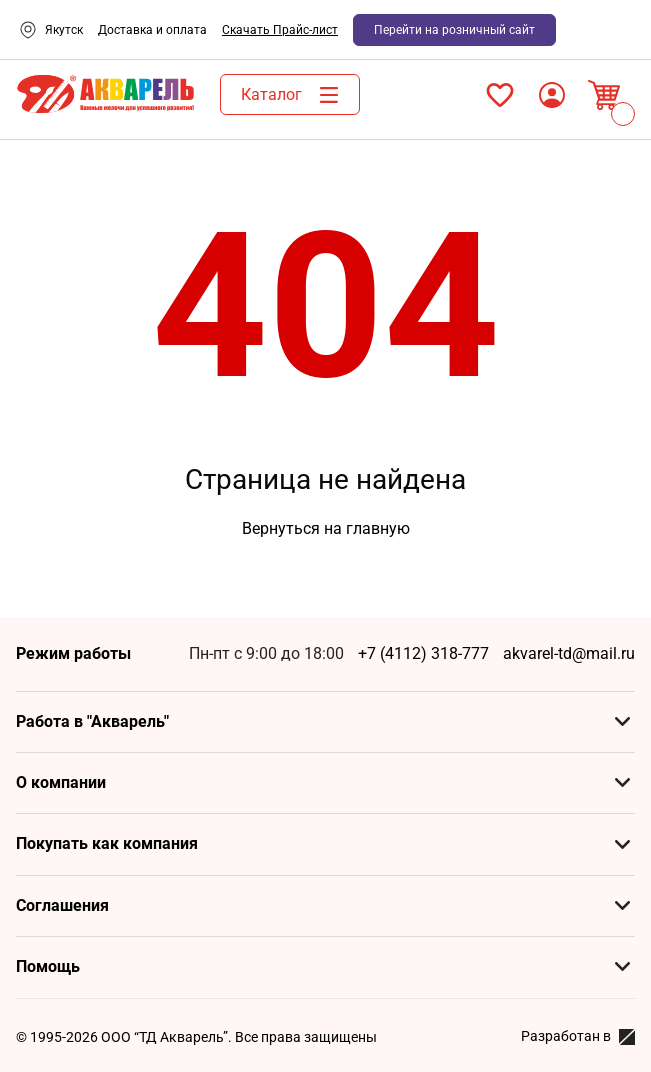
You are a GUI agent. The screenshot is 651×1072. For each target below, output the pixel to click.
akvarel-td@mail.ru (569, 653)
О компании (61, 782)
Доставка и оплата (152, 30)
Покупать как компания (107, 843)
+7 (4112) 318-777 (423, 653)
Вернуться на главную (326, 528)
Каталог (295, 95)
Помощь (48, 966)
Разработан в (578, 1036)
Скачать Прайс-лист (280, 30)
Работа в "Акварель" (92, 721)
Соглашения (62, 905)
